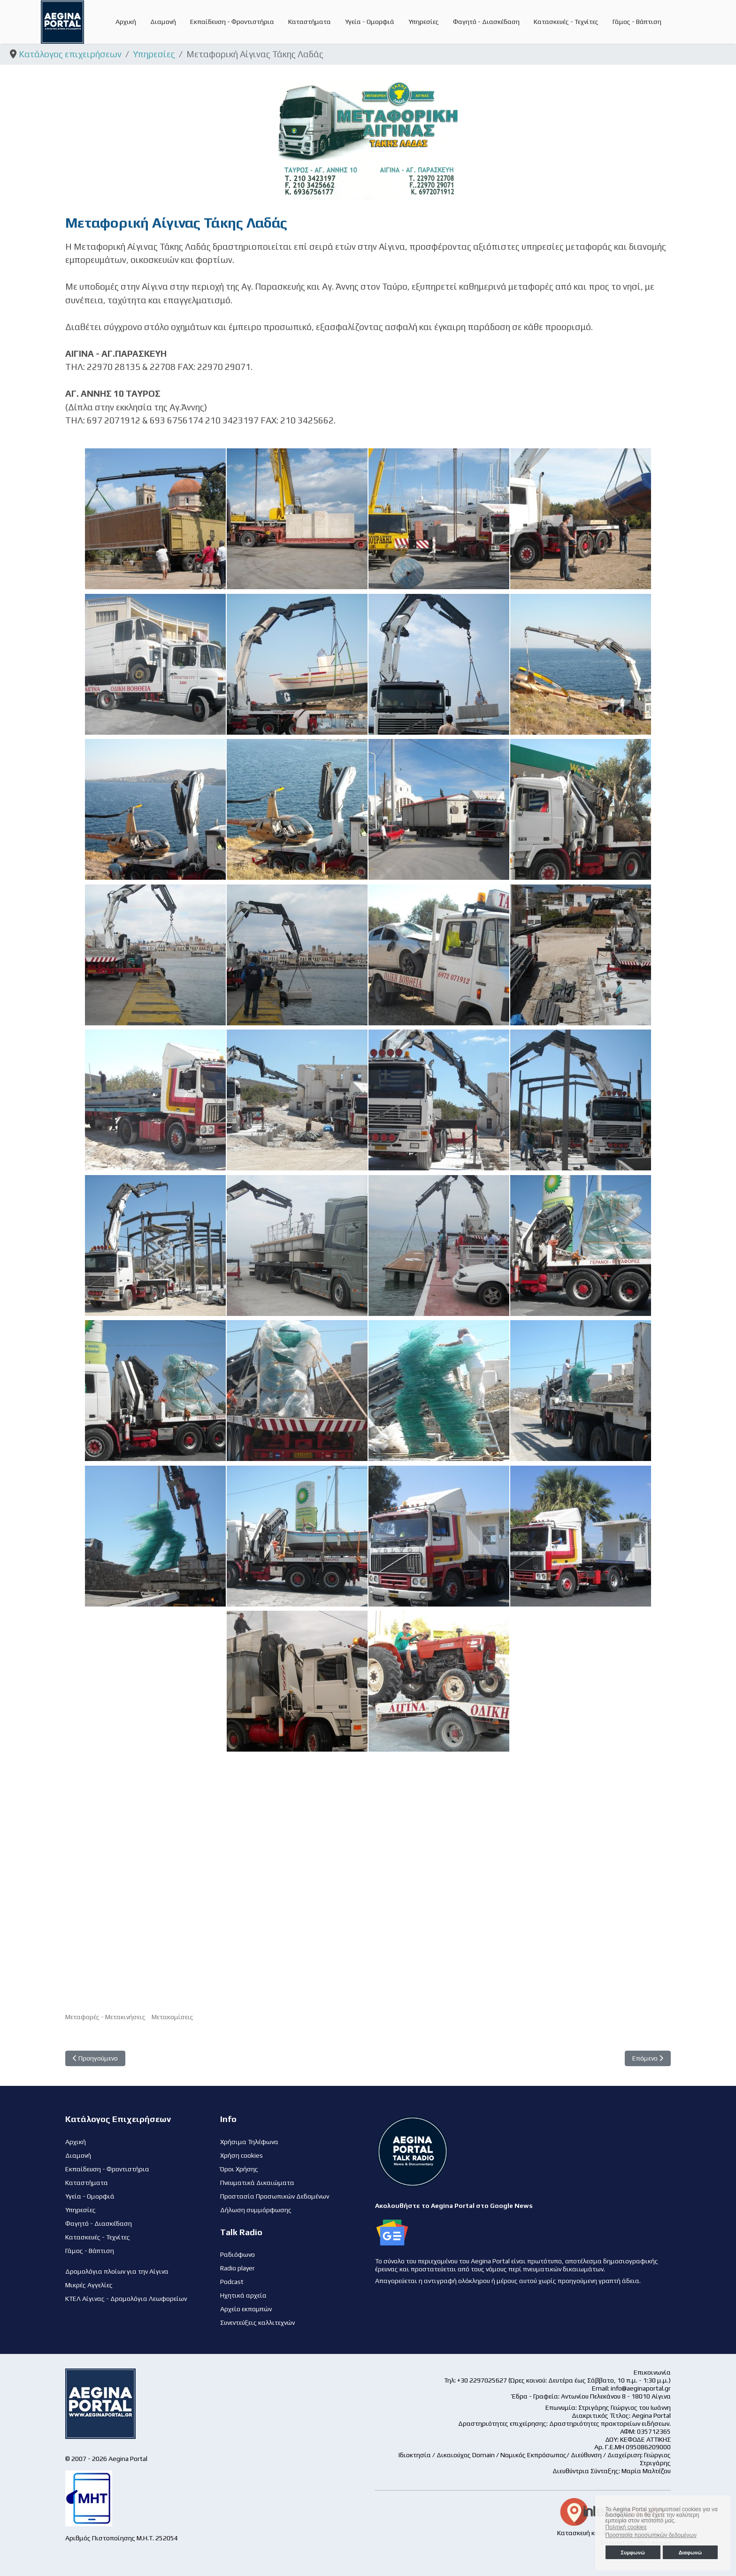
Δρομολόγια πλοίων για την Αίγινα (117, 2271)
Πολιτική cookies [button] (626, 2527)
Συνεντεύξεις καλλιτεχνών (257, 2322)
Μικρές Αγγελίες (89, 2285)
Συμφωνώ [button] (632, 2552)
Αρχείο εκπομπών (246, 2309)
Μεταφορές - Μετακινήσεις (105, 2017)
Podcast (232, 2281)
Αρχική (125, 21)
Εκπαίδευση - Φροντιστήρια (232, 21)
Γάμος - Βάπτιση (637, 21)
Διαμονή (163, 21)
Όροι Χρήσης (239, 2169)
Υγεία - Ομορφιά (369, 21)
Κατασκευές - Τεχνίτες (566, 21)
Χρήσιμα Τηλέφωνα (249, 2141)
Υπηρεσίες (423, 21)
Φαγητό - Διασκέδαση (486, 21)
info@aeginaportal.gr (641, 2388)
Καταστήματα (309, 21)
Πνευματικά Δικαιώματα (257, 2182)
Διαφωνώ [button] (690, 2552)
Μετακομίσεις (172, 2017)
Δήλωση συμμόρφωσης (255, 2210)
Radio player (237, 2268)
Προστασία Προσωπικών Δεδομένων (274, 2196)
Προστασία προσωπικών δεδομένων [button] (651, 2535)
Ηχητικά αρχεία (243, 2295)
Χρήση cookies (241, 2155)
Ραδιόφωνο (237, 2254)
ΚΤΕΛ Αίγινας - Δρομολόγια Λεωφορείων (126, 2298)
